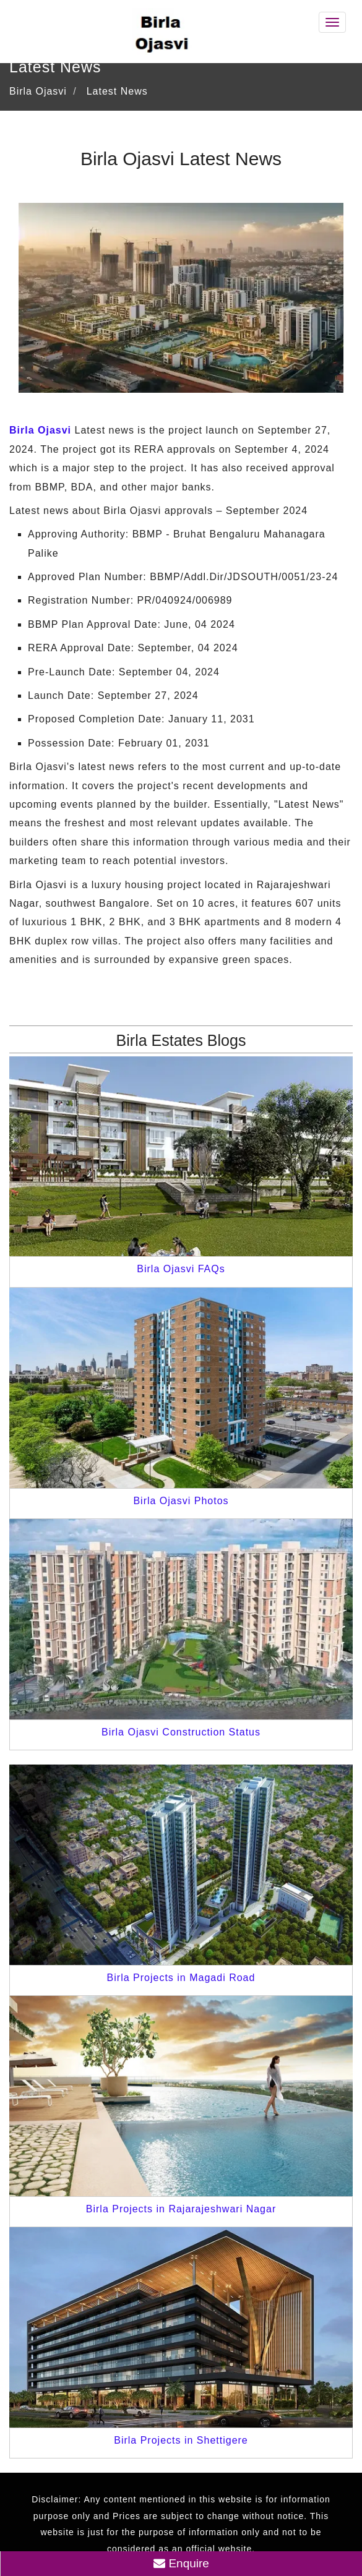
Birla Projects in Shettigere (181, 2440)
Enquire (181, 2563)
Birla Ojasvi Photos (180, 1501)
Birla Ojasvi (40, 430)
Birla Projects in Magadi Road (181, 1977)
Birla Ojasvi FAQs (181, 1269)
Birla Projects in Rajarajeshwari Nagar (181, 2209)
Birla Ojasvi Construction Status (181, 1732)
